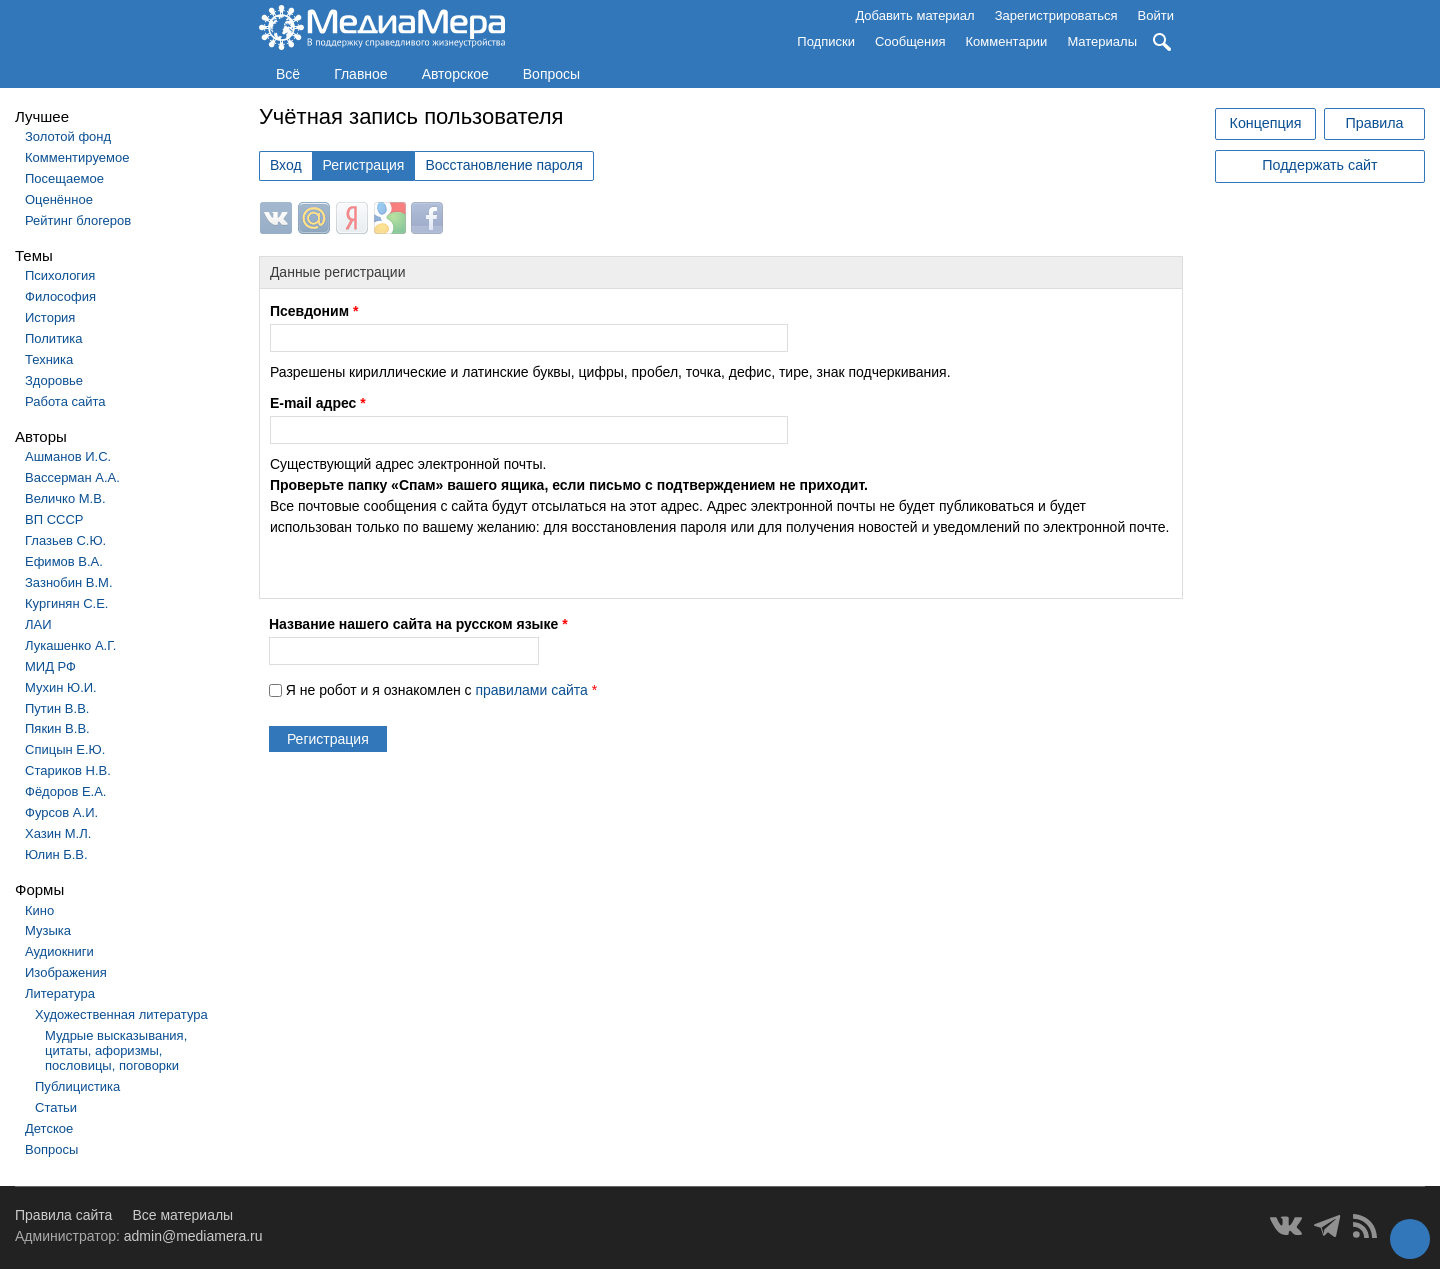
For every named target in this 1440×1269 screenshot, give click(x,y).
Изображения (66, 972)
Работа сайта (65, 401)
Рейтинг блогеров (78, 220)
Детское (49, 1128)
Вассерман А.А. (72, 477)
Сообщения (910, 41)
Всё (288, 74)
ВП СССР (54, 519)
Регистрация (364, 165)
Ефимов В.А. (64, 561)
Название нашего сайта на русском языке (418, 624)
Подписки (826, 41)
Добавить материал (914, 15)
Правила (1374, 123)
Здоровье (54, 380)
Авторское (455, 74)
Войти (1156, 15)
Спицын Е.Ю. (65, 749)
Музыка (48, 930)
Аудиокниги (59, 951)
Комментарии (1007, 41)
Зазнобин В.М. (69, 582)
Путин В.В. (57, 708)
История (50, 317)
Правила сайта (63, 1215)
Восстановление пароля (503, 165)
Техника (49, 359)
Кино (39, 910)
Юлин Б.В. (56, 854)
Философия (60, 296)
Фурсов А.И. (61, 812)
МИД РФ (50, 666)
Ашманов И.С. (68, 456)
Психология (60, 275)
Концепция (1266, 123)
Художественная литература (121, 1014)
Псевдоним (314, 311)
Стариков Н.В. (68, 770)
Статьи (56, 1107)
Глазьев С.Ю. (65, 540)
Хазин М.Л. (58, 833)
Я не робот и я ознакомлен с (441, 690)
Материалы (1102, 41)
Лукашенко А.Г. (70, 645)
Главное (361, 74)
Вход (286, 165)
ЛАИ (38, 624)
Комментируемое (77, 157)
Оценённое (59, 199)
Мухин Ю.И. (61, 687)
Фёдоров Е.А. (65, 791)
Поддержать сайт (1319, 165)
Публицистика (77, 1086)
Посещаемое (64, 178)
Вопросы (551, 74)
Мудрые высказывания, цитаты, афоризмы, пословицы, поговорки (116, 1050)
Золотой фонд (68, 136)
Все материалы (182, 1215)
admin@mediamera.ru (193, 1236)
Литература (60, 993)
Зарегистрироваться (1056, 15)
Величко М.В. (65, 498)
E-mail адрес (318, 403)
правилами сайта (531, 690)
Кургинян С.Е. (66, 603)
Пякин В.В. (57, 728)
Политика (54, 338)
